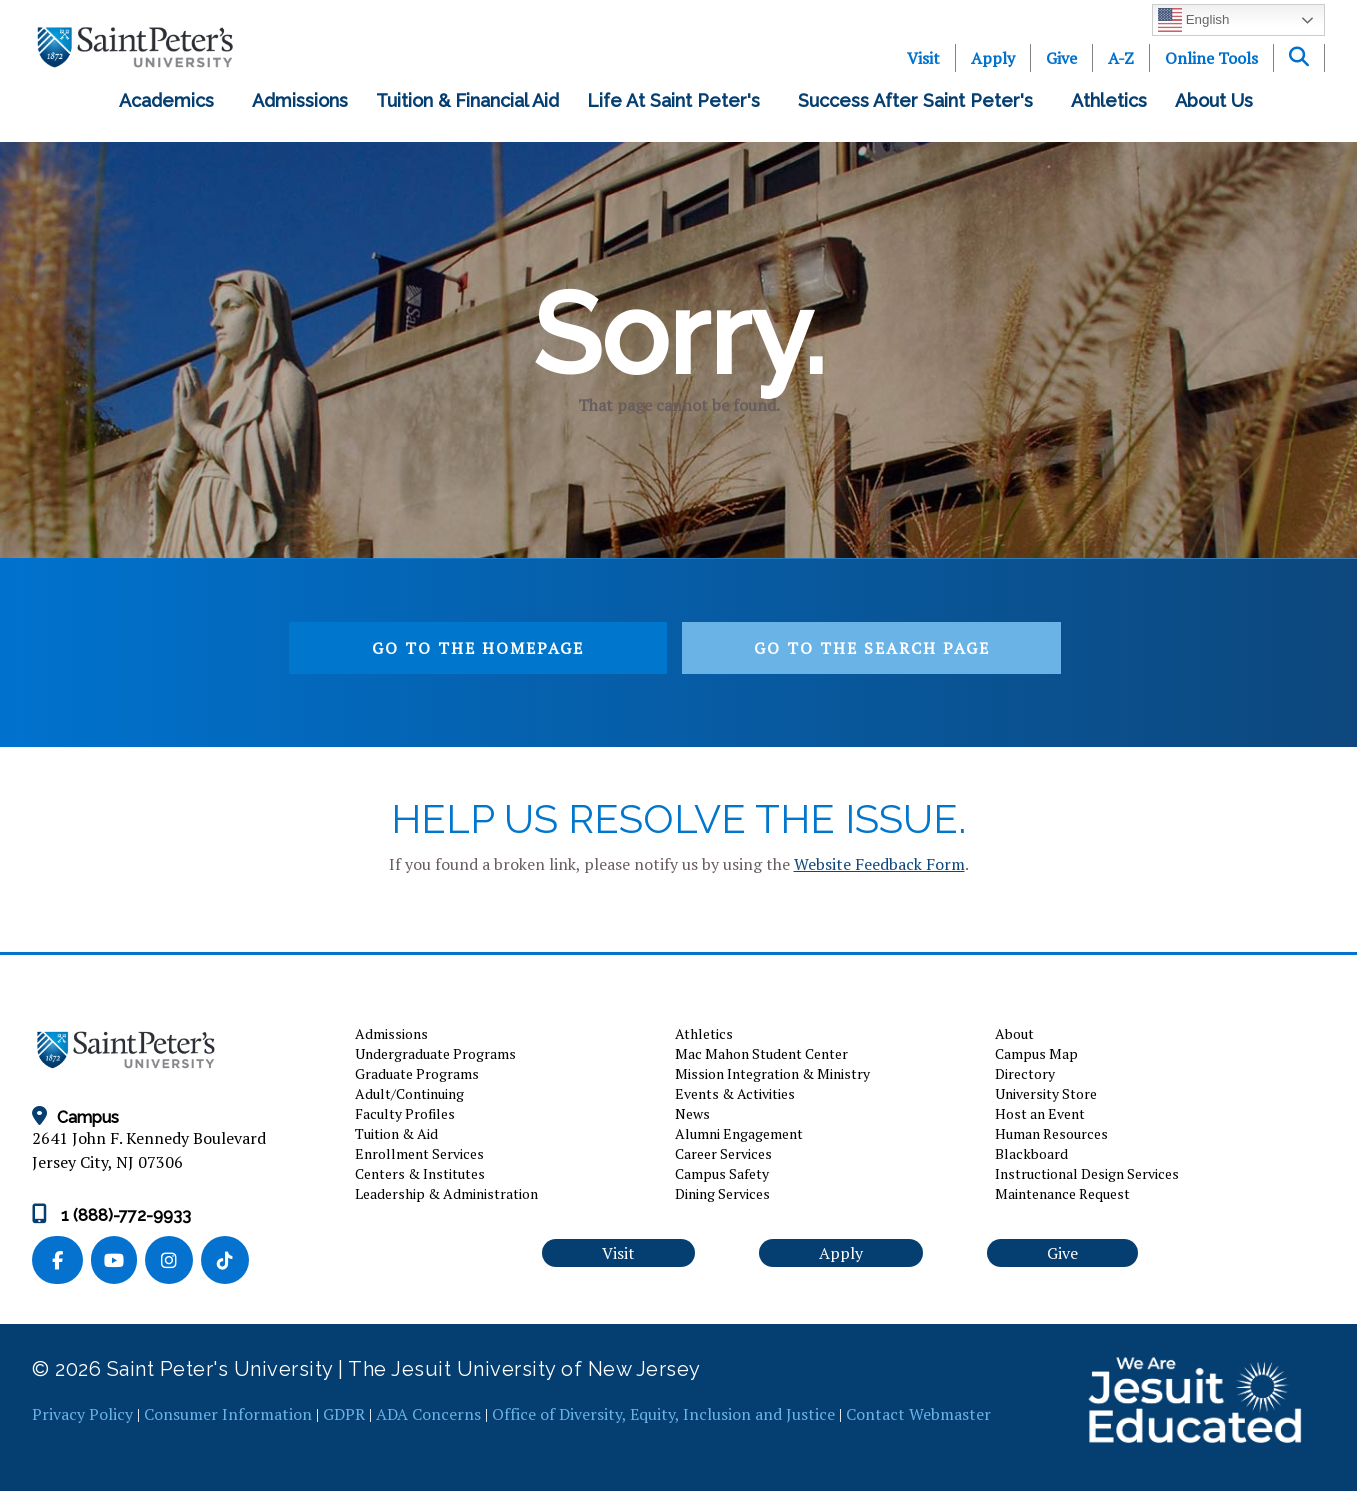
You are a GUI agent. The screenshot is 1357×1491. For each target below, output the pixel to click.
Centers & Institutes (420, 1173)
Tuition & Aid (396, 1133)
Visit (923, 58)
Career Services (723, 1153)
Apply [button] (841, 1253)
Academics (171, 100)
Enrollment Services (419, 1153)
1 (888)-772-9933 (111, 1215)
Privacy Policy (82, 1414)
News (692, 1113)
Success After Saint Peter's (920, 100)
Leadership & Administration (446, 1193)
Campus (75, 1117)
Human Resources (1051, 1133)
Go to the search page (872, 648)
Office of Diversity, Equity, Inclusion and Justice (663, 1414)
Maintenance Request (1062, 1193)
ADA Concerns (428, 1414)
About (1014, 1033)
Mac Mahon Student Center (761, 1053)
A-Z (1121, 58)
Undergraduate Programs (435, 1053)
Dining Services (722, 1193)
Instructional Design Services (1087, 1173)
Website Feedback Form (879, 864)
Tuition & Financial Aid (467, 100)
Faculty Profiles (405, 1113)
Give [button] (1062, 1253)
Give (1061, 58)
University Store (1046, 1093)
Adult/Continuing (409, 1093)
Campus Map (1036, 1053)
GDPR (344, 1414)
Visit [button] (618, 1253)
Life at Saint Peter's (678, 100)
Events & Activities (735, 1093)
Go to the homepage (478, 648)
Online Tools (1211, 58)
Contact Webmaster (918, 1414)
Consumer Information (228, 1414)
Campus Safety (722, 1173)
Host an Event (1040, 1113)
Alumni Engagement (739, 1133)
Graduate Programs (417, 1073)
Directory (1025, 1073)
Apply (993, 58)
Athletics (1109, 100)
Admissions (300, 100)
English (1193, 20)
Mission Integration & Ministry (772, 1073)
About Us (1219, 100)
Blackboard (1031, 1153)
